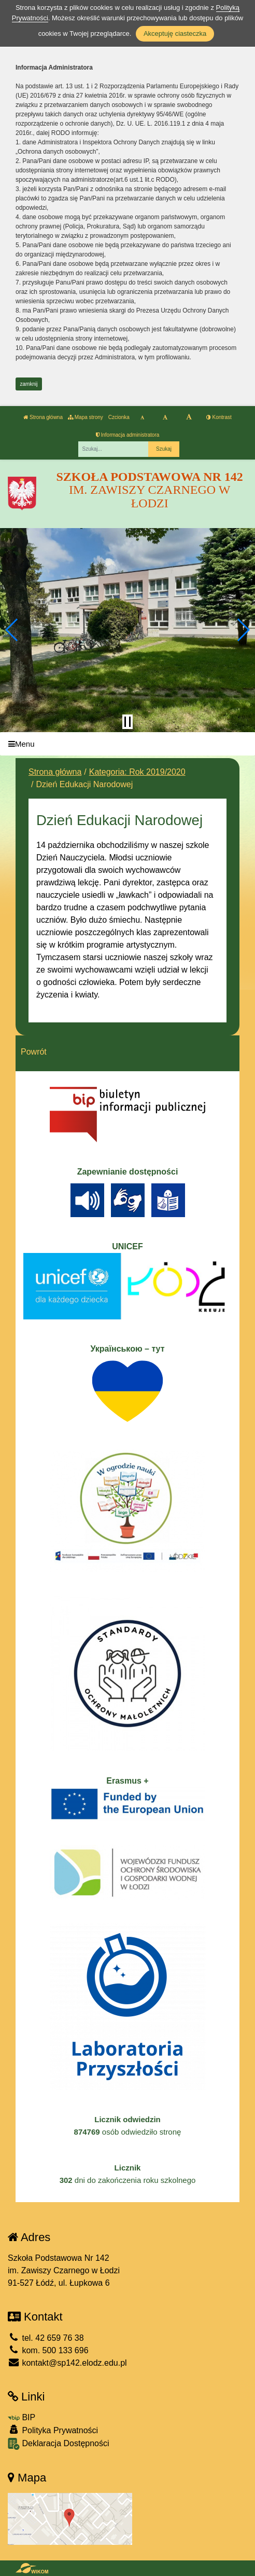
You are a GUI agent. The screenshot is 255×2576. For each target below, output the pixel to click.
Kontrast (219, 417)
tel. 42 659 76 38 (46, 2338)
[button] (12, 629)
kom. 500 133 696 (48, 2350)
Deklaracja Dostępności (58, 2444)
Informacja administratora (128, 435)
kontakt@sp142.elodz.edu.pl (67, 2362)
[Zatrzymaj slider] (127, 722)
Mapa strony (85, 417)
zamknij (29, 384)
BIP (21, 2417)
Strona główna (43, 417)
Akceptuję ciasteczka (175, 33)
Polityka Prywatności (53, 2430)
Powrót (34, 1051)
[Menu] (127, 744)
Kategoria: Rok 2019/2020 (137, 771)
